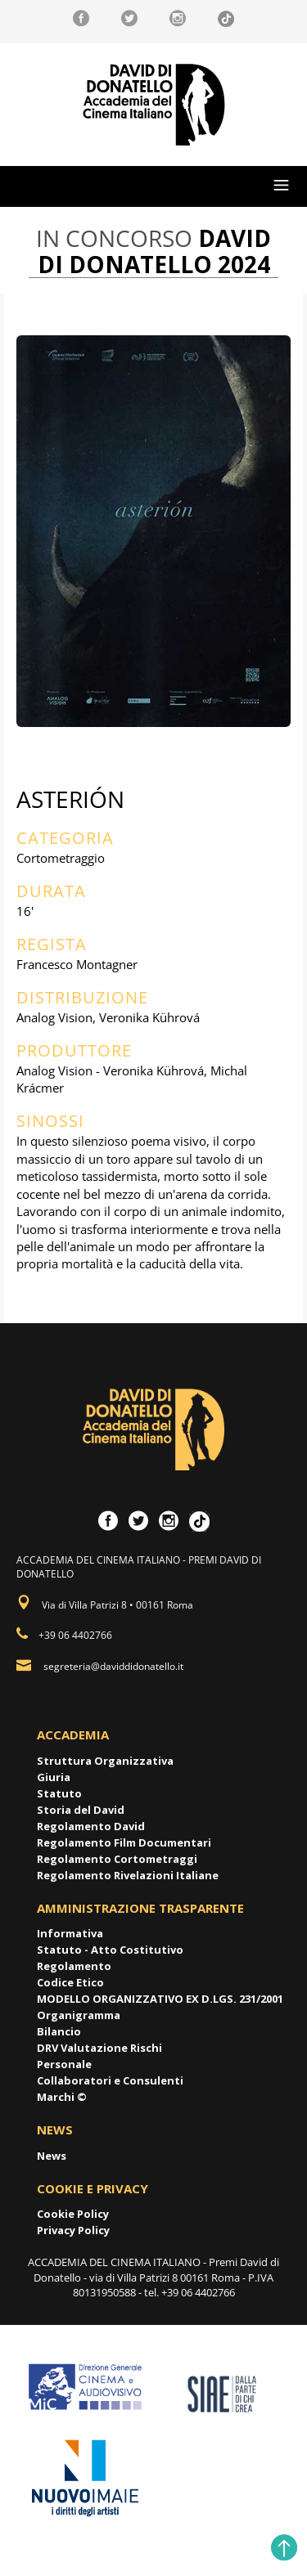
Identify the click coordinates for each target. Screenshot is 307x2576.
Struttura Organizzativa (105, 1760)
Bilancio (59, 2031)
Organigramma (78, 2015)
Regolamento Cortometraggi (117, 1858)
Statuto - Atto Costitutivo (110, 1949)
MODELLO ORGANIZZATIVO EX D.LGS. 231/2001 (160, 1998)
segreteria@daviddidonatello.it (113, 1666)
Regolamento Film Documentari (124, 1842)
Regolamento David (91, 1826)
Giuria (53, 1777)
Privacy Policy (73, 2230)
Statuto (59, 1793)
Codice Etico (70, 1982)
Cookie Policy (73, 2213)
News (51, 2155)
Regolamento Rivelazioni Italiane (128, 1875)
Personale (64, 2064)
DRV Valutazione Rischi (99, 2047)
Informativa (70, 1933)
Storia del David (80, 1809)
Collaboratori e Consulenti (110, 2080)
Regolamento (74, 1966)
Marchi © (62, 2096)
